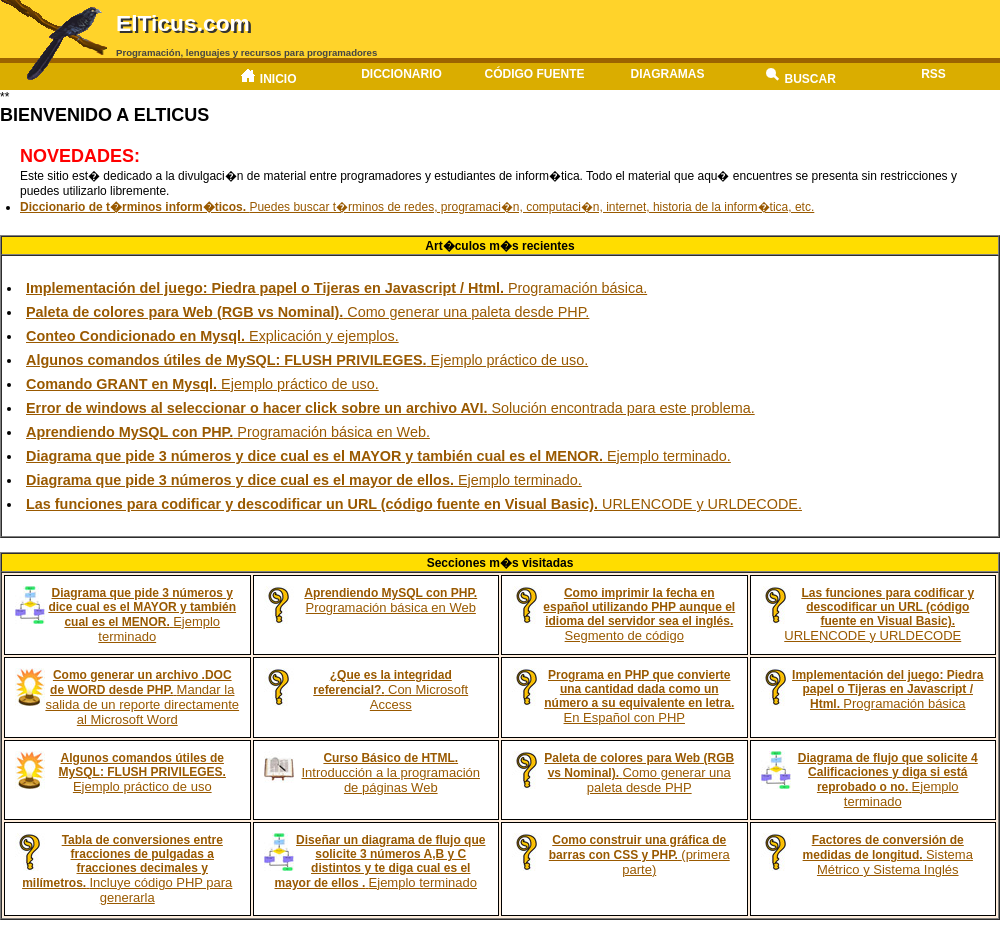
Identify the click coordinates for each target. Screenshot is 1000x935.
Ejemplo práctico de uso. (307, 360)
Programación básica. (336, 288)
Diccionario (401, 74)
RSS (933, 74)
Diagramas (668, 74)
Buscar (800, 76)
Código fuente (534, 74)
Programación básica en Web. (228, 432)
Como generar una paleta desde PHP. (307, 312)
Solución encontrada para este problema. (390, 408)
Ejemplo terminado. (378, 456)
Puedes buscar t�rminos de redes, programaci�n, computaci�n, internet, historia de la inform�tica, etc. (417, 207)
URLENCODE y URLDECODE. (414, 504)
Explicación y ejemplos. (212, 336)
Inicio (268, 76)
